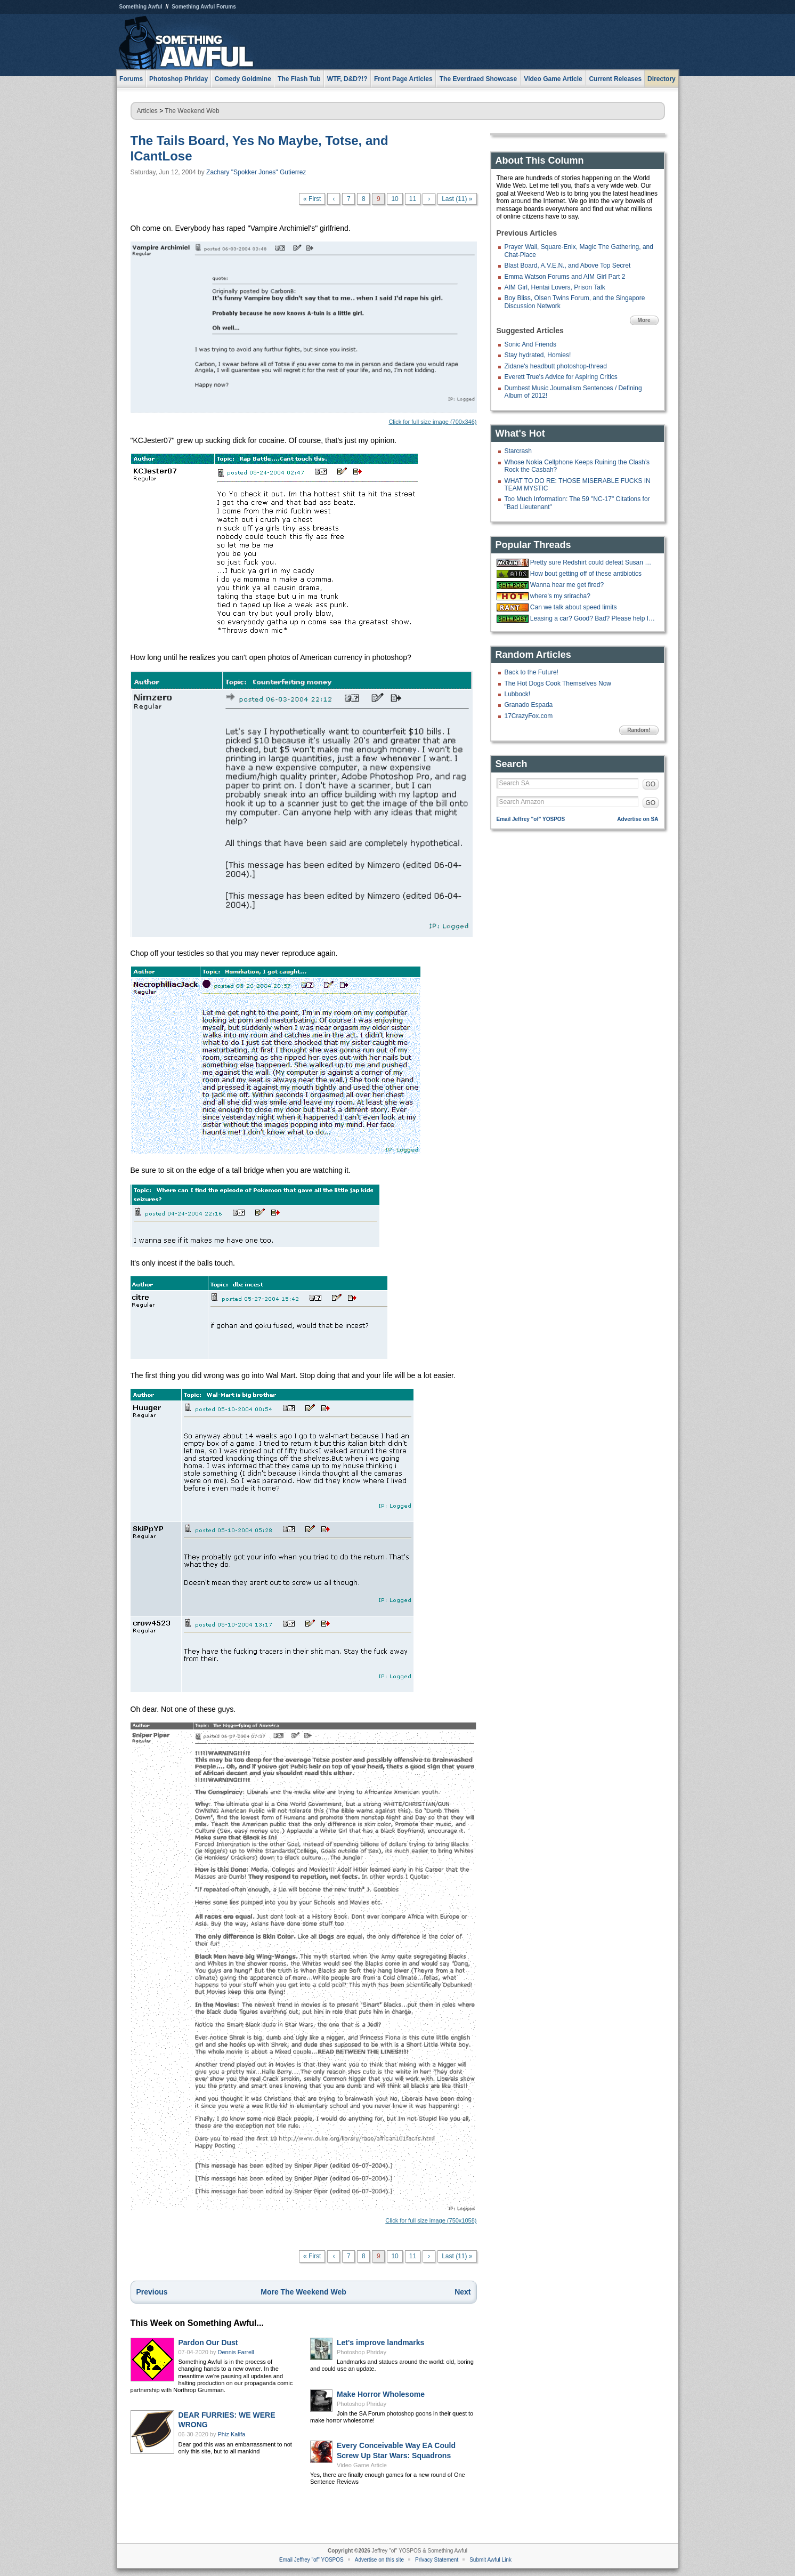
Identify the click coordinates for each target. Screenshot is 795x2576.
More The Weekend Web (303, 2292)
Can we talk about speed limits (573, 607)
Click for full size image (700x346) (304, 333)
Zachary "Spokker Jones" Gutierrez (256, 172)
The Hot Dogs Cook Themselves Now (558, 683)
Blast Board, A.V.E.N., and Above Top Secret (568, 265)
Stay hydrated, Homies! (538, 355)
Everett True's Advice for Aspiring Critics (561, 377)
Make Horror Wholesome (381, 2394)
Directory (661, 79)
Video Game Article (362, 2465)
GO (651, 784)
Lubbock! (518, 694)
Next (462, 2292)
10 (394, 199)
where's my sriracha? (560, 596)
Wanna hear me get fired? (567, 585)
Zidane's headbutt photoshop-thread (556, 366)
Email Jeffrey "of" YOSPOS (531, 819)
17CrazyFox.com (529, 716)
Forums (131, 79)
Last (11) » (457, 199)
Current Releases (615, 79)
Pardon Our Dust (208, 2342)
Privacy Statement (436, 2560)
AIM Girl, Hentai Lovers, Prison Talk (555, 287)
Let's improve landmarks (380, 2342)
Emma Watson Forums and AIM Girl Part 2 (565, 276)
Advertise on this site (379, 2560)
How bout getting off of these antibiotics (586, 573)
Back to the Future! (531, 672)
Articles (147, 111)
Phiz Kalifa (232, 2434)
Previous (152, 2292)
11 (412, 199)
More (644, 320)
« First (312, 199)
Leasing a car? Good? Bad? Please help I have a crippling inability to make (593, 618)
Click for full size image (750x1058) (304, 1973)
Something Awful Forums (204, 7)
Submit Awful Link (490, 2560)
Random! (638, 730)
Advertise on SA (637, 819)
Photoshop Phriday (361, 2352)
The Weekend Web (192, 111)
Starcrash (518, 451)
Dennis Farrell (236, 2352)
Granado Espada (529, 705)
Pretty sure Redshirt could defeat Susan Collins (593, 562)
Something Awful (141, 7)
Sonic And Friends (530, 344)
